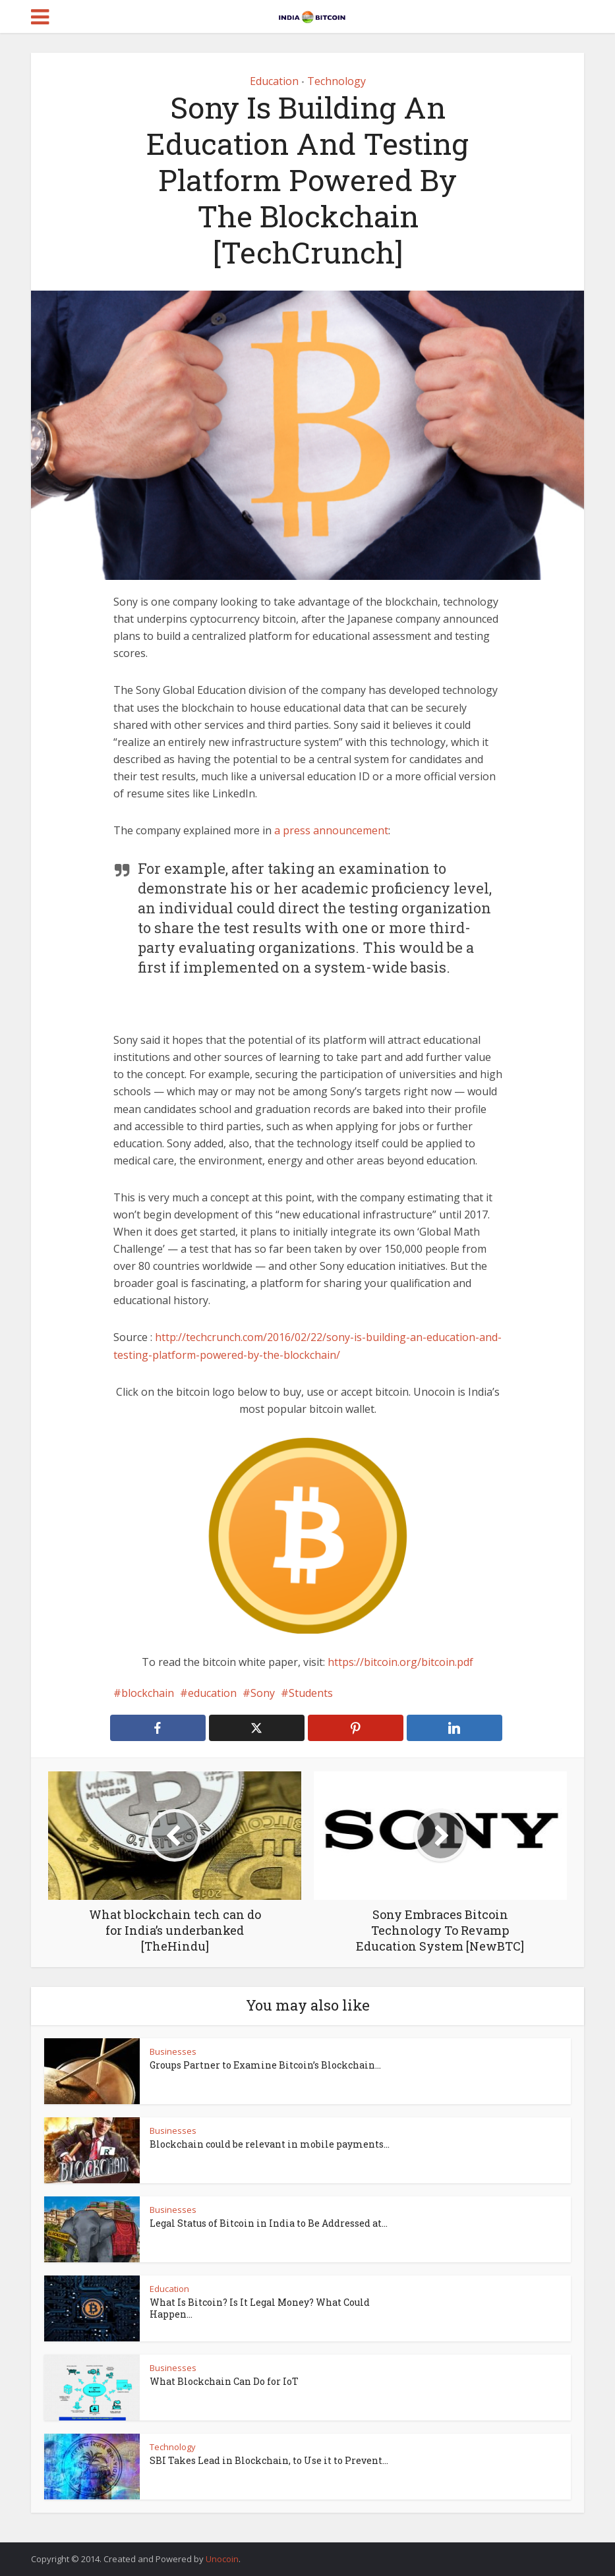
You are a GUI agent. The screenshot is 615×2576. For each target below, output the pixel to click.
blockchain (147, 1693)
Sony (262, 1693)
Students (311, 1693)
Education (274, 81)
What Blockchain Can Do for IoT (224, 2381)
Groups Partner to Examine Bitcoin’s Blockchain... (265, 2065)
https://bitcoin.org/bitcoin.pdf (400, 1662)
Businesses (173, 2051)
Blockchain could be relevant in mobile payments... (270, 2144)
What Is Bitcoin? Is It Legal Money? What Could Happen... (260, 2308)
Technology (336, 81)
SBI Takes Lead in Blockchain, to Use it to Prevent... (269, 2460)
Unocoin (222, 2559)
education (212, 1693)
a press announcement (331, 830)
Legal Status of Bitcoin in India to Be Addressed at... (269, 2223)
